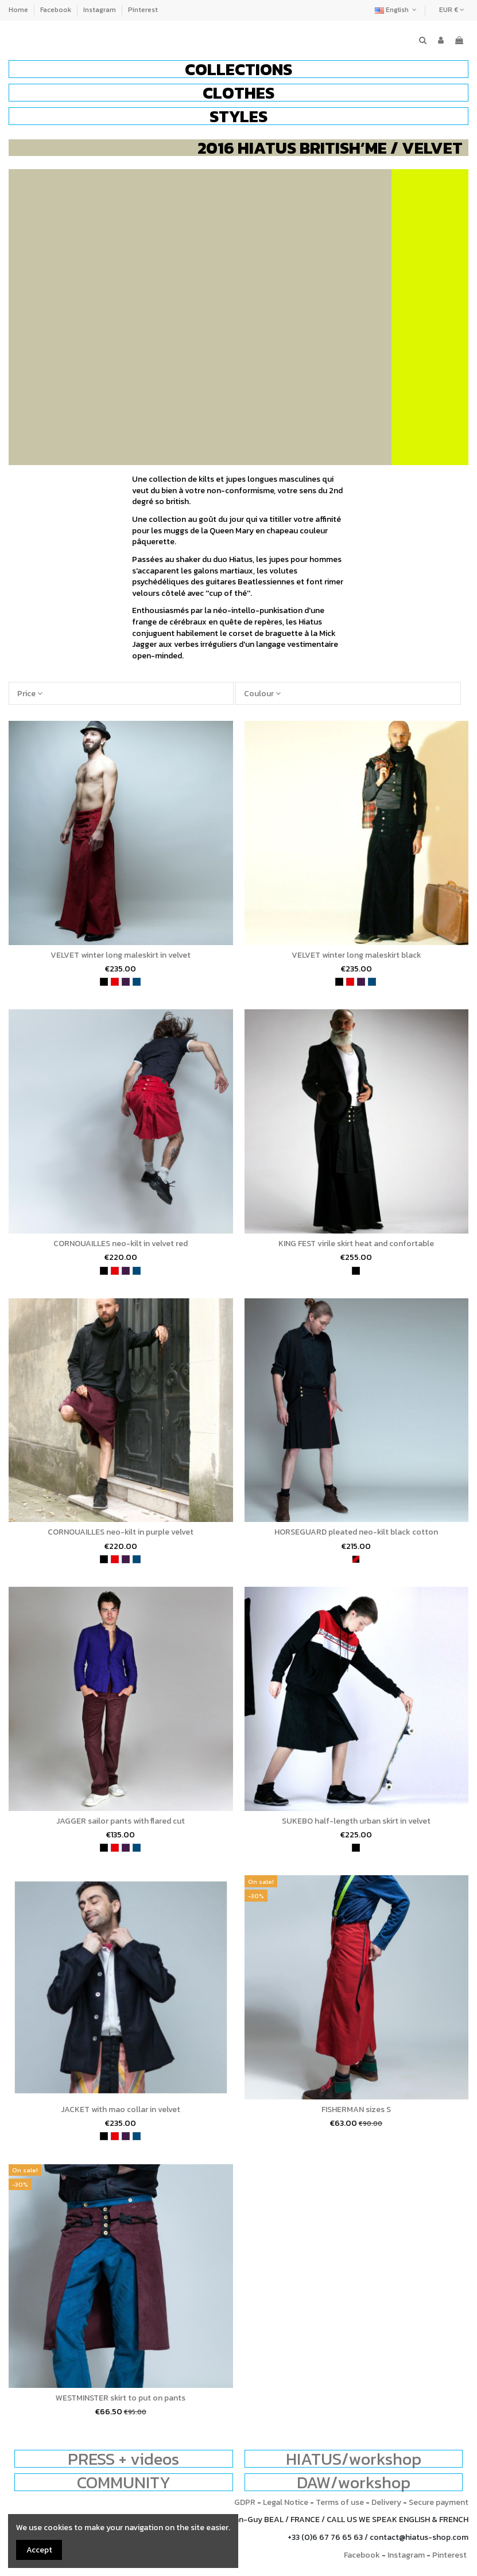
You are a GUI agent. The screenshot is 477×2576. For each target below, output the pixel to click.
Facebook (56, 10)
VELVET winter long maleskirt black (356, 955)
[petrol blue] (137, 982)
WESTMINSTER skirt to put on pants (120, 2398)
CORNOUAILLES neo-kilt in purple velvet (120, 1532)
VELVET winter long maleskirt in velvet (121, 955)
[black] (104, 982)
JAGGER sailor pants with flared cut (120, 1821)
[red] (115, 982)
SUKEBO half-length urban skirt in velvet (356, 1821)
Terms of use (340, 2502)
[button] (238, 69)
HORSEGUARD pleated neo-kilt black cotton (356, 1532)
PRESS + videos (123, 2458)
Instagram (100, 10)
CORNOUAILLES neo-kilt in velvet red (120, 1244)
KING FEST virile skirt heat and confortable (356, 1244)
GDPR (244, 2502)
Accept (39, 2550)
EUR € (451, 10)
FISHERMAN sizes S (356, 2109)
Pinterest (143, 10)
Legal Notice (285, 2502)
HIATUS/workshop (353, 2458)
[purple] (126, 982)
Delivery (386, 2502)
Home (19, 10)
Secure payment (438, 2502)
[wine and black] (356, 1559)
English (397, 10)
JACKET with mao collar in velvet (120, 2109)
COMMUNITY (123, 2482)
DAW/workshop (353, 2482)
